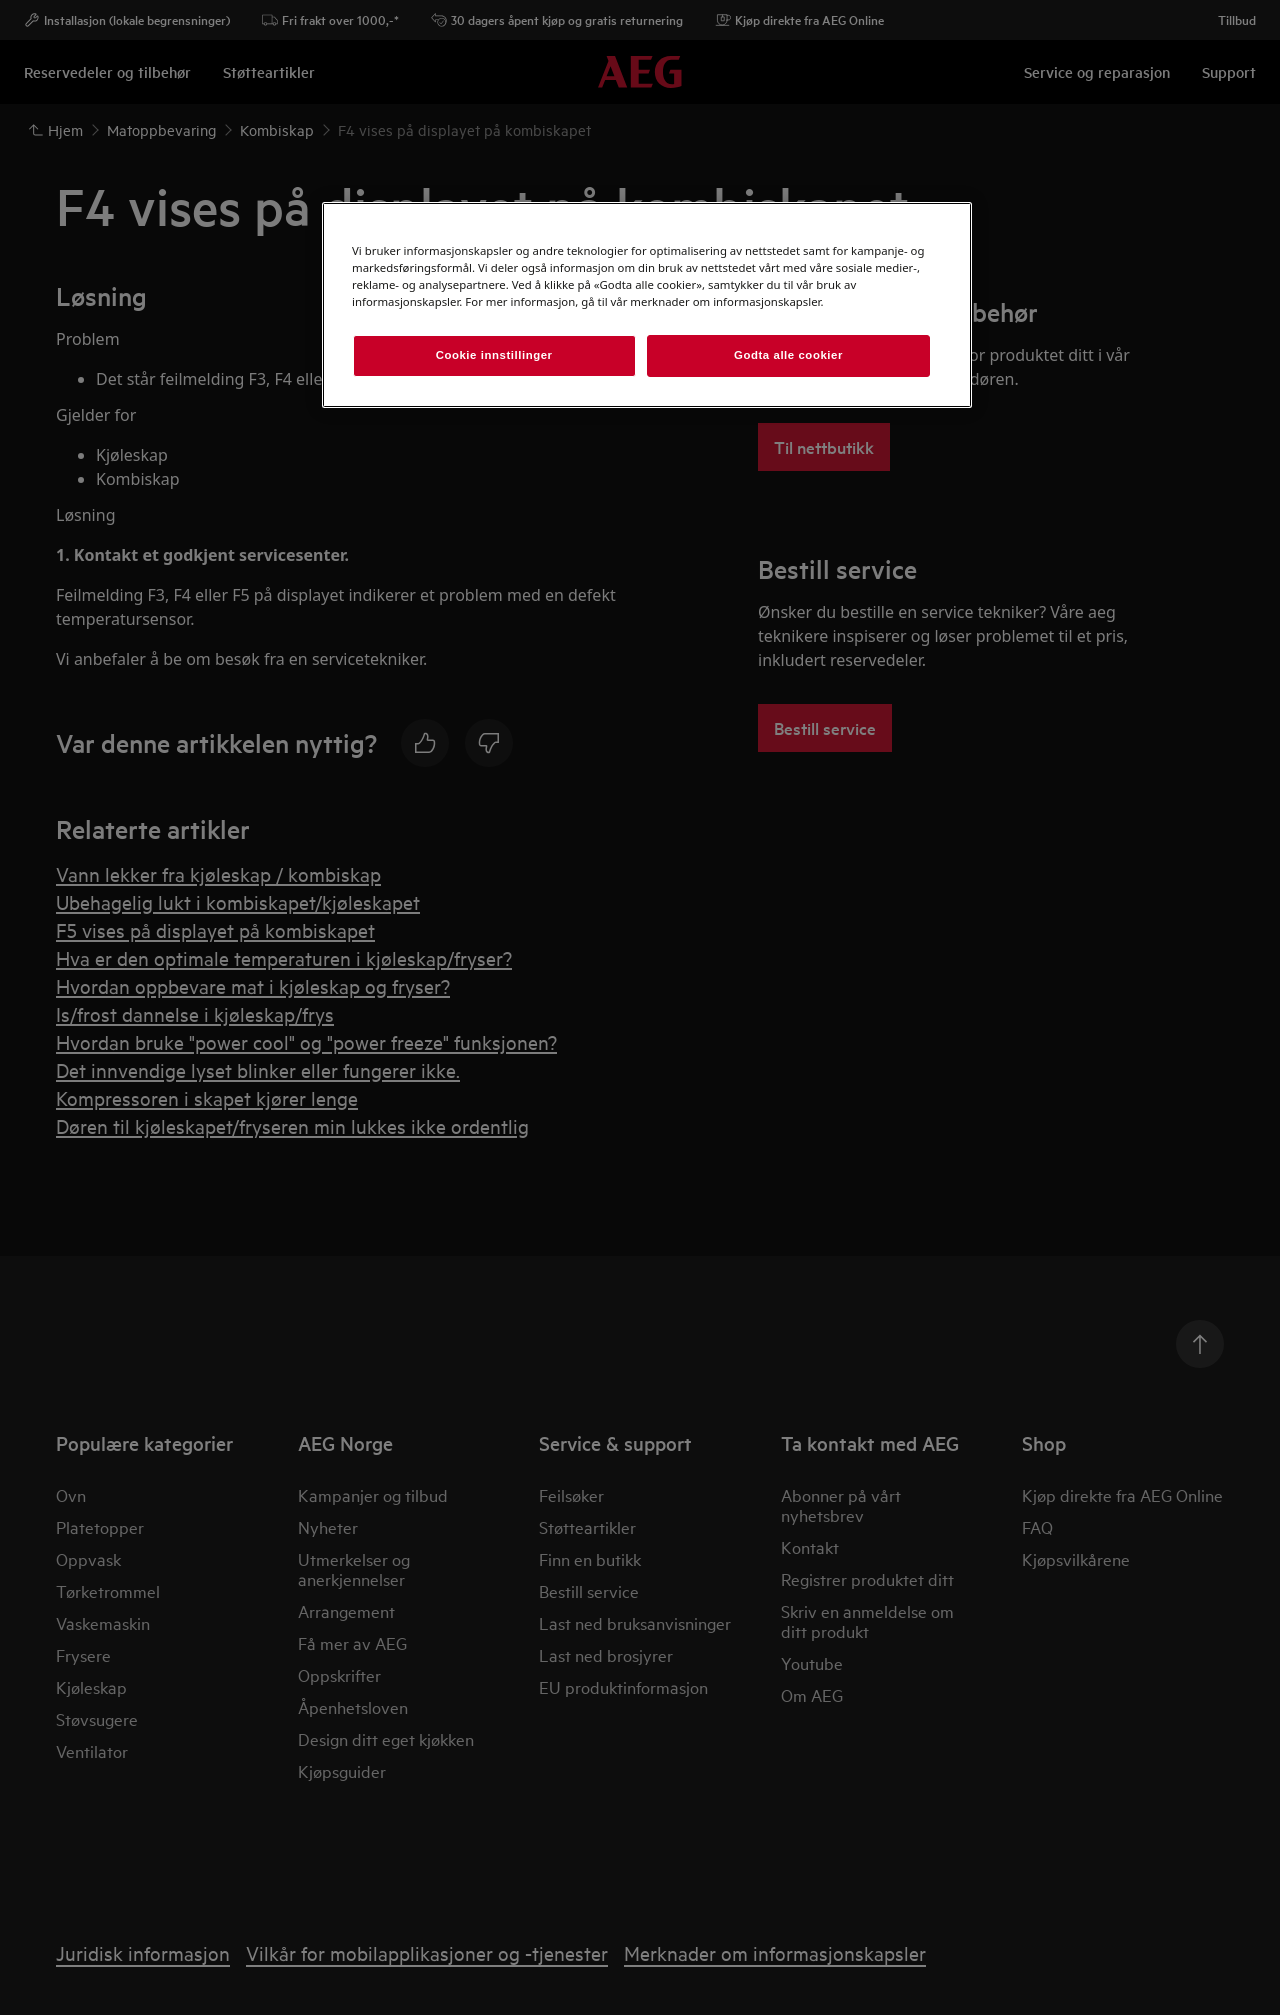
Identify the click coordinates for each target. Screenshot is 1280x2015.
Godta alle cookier (788, 355)
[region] (647, 305)
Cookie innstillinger (494, 355)
